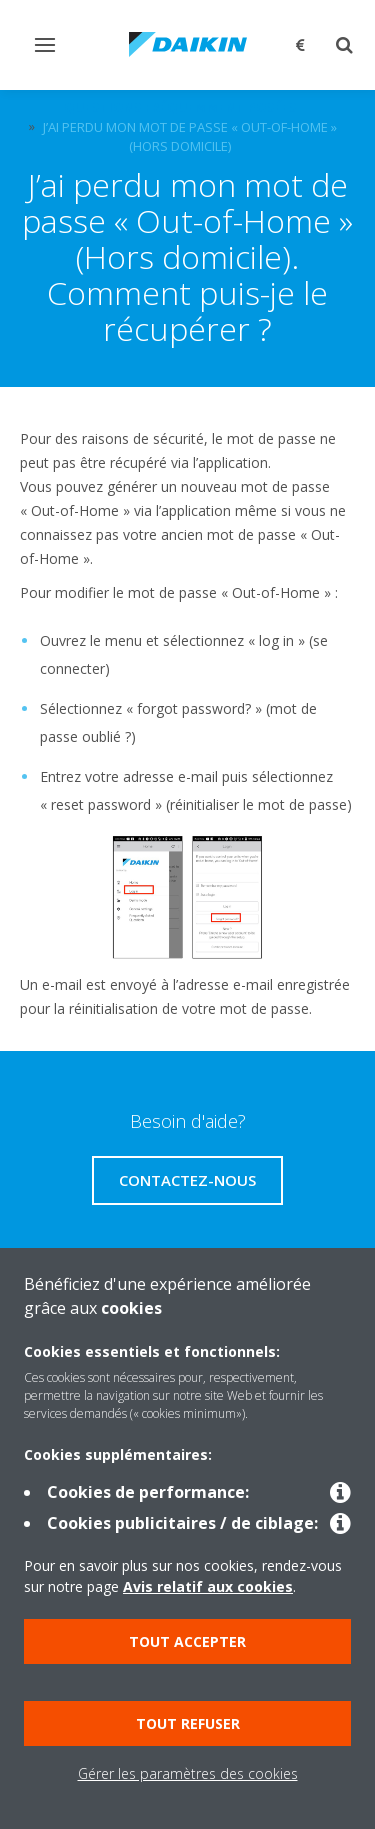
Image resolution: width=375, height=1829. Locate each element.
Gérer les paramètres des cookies (188, 1773)
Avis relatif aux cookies (208, 1586)
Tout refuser (188, 1723)
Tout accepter (187, 1641)
